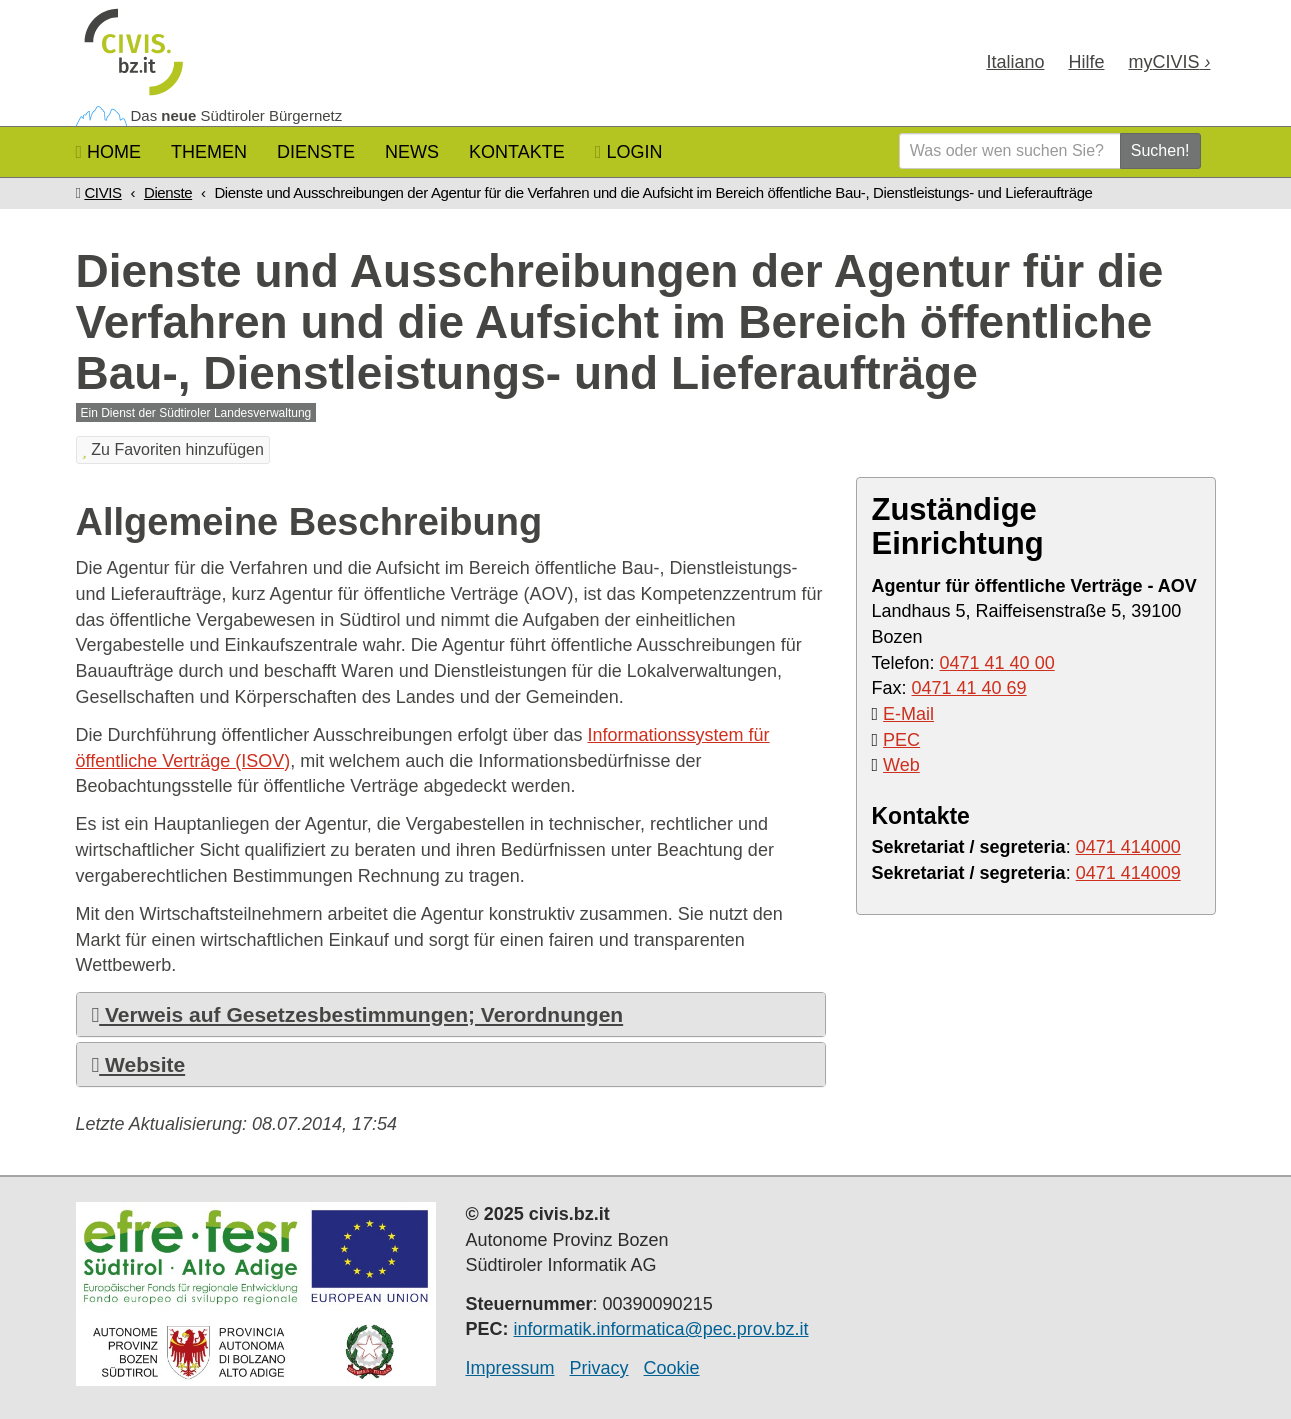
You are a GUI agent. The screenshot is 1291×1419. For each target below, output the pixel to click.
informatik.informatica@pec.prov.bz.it (661, 1329)
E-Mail (908, 714)
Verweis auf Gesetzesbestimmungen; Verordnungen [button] (358, 1014)
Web (901, 765)
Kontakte (517, 152)
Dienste (316, 152)
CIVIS (102, 192)
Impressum (510, 1368)
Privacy (599, 1368)
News (412, 152)
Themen (209, 152)
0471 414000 (1128, 847)
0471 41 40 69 (969, 688)
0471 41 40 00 (997, 663)
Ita (1015, 62)
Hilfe (1086, 62)
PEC (901, 740)
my (1169, 62)
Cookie (672, 1368)
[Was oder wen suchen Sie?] (1010, 151)
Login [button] (629, 152)
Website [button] (139, 1064)
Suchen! (1160, 150)
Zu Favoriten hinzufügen (173, 449)
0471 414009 (1128, 873)
